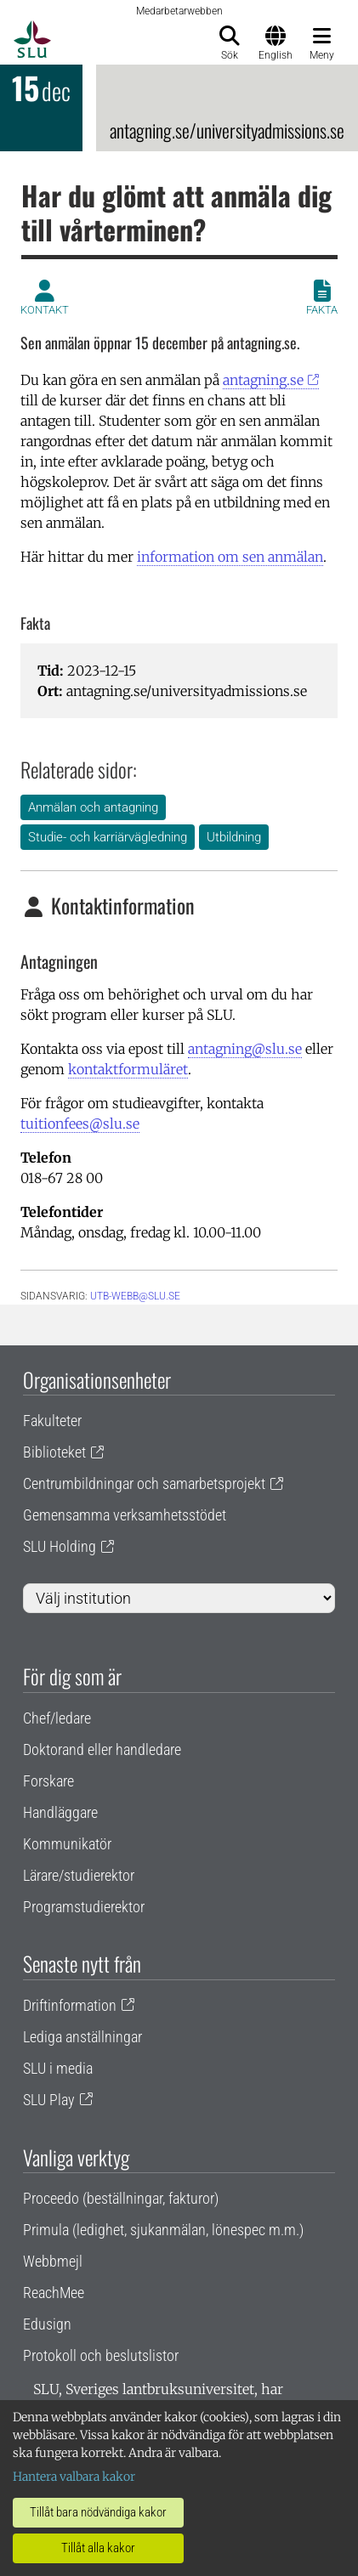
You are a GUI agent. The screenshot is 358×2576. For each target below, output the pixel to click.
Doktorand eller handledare (102, 1749)
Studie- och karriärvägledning (107, 837)
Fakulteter (52, 1421)
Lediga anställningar (82, 2037)
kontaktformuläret (128, 1069)
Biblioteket (54, 1452)
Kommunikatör (67, 1844)
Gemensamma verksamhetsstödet (124, 1515)
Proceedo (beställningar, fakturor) (121, 2198)
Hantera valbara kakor (74, 2476)
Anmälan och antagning (93, 807)
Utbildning (234, 837)
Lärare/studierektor (78, 1875)
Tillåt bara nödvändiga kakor (98, 2512)
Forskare (48, 1781)
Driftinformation (69, 2005)
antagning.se (263, 379)
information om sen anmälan (230, 556)
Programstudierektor (84, 1907)
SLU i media (58, 2068)
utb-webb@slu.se (135, 1296)
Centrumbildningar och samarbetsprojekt (144, 1483)
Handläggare (60, 1812)
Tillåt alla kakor (98, 2548)
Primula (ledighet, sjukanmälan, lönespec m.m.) (163, 2230)
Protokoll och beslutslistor (101, 2355)
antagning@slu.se (245, 1048)
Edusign (47, 2324)
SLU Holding (59, 1546)
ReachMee (53, 2292)
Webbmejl (52, 2261)
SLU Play (49, 2100)
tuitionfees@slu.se (79, 1123)
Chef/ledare (57, 1718)
